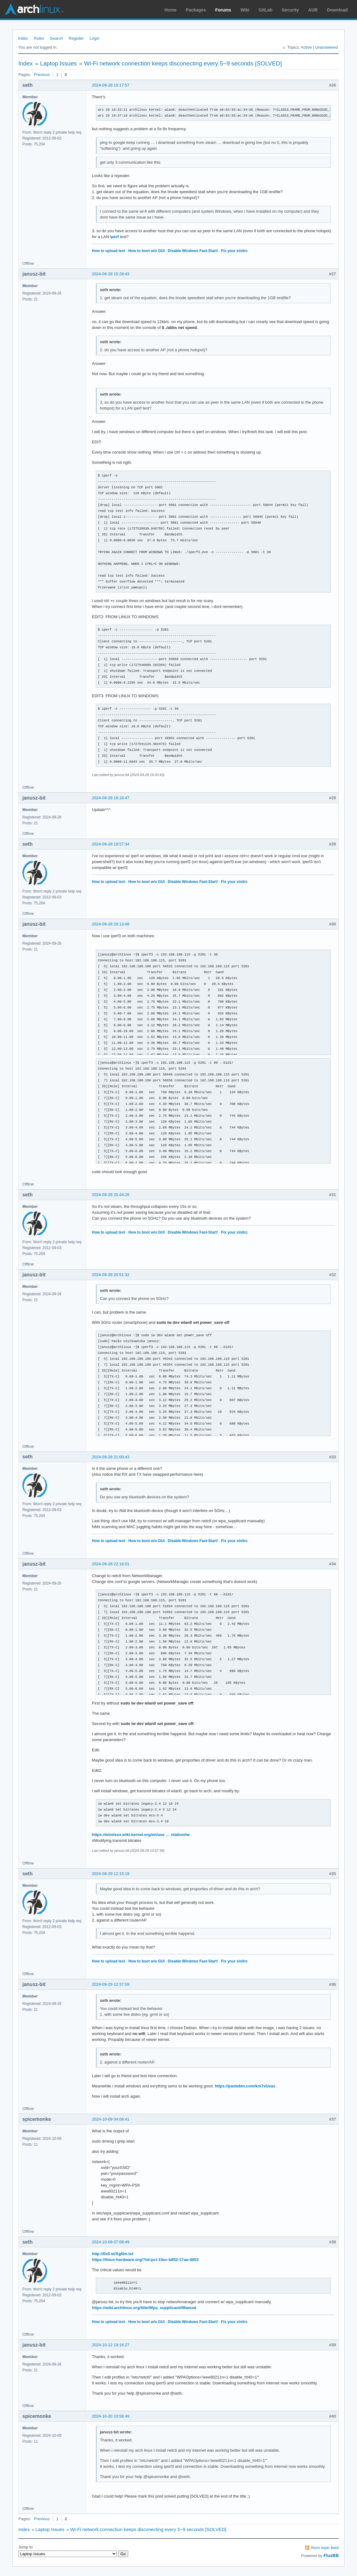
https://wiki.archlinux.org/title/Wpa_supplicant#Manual (144, 2307)
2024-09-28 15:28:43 (110, 274)
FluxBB (331, 2555)
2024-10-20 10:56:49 (110, 2416)
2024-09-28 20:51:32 (110, 1274)
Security (290, 9)
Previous (42, 74)
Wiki (245, 9)
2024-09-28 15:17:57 (110, 85)
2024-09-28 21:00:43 (110, 1457)
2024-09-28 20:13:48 (110, 924)
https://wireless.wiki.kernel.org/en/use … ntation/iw (141, 1834)
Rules (39, 38)
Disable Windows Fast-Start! (193, 251)
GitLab (265, 9)
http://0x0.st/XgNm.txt (112, 2253)
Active (306, 47)
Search (56, 38)
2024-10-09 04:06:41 (110, 2119)
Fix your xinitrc (234, 251)
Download (337, 9)
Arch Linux (34, 9)
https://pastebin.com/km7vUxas (245, 2086)
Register (76, 38)
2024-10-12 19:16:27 (110, 2345)
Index (23, 38)
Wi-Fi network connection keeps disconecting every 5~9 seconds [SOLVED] (183, 63)
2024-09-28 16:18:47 (110, 798)
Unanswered (326, 47)
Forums (223, 9)
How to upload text (108, 251)
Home (171, 9)
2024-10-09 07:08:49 (110, 2242)
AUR (313, 9)
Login (95, 38)
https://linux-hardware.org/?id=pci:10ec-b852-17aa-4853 (145, 2259)
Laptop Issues (58, 63)
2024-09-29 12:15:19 (110, 1873)
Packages (196, 9)
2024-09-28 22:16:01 (110, 1564)
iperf (114, 236)
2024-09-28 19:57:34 (110, 844)
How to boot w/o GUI (146, 251)
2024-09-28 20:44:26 (110, 1194)
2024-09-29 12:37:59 (110, 1984)
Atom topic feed (325, 2547)
